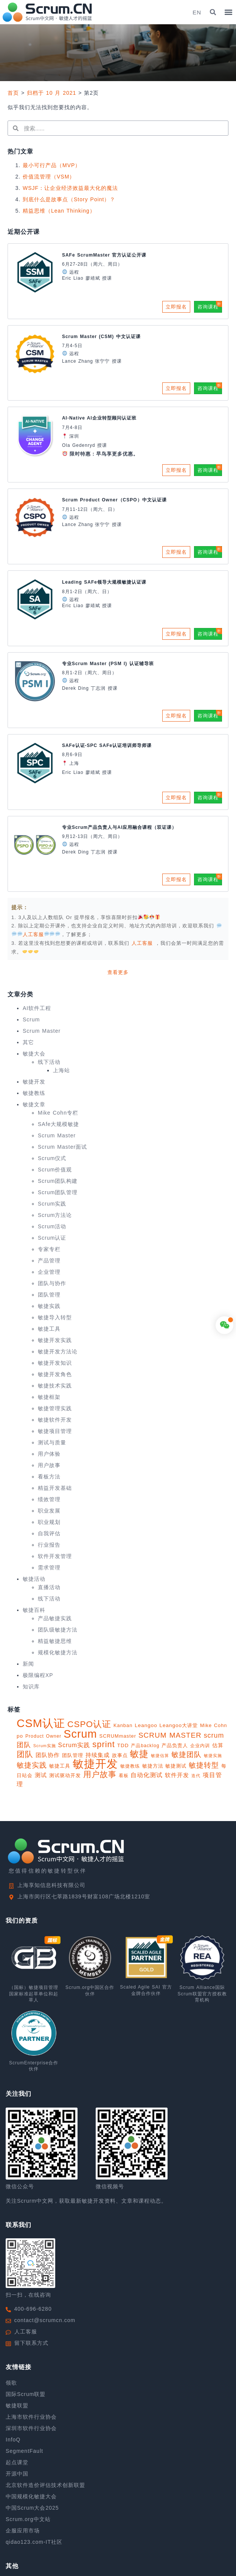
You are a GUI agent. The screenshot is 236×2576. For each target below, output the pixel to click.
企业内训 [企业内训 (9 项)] (200, 1745)
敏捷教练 (34, 1093)
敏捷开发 (34, 1082)
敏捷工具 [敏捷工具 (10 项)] (59, 1766)
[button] (213, 12)
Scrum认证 (52, 1238)
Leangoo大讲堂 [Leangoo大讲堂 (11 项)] (179, 1725)
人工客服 (143, 943)
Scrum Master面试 (62, 1147)
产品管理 (49, 1260)
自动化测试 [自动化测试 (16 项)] (146, 1775)
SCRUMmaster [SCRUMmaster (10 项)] (117, 1736)
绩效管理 (49, 1499)
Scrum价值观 (55, 1170)
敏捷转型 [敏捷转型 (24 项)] (204, 1765)
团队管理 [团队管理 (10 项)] (72, 1755)
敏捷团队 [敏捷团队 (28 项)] (186, 1754)
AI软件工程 (37, 1008)
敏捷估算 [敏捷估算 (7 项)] (160, 1755)
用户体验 (49, 1454)
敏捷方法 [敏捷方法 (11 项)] (152, 1766)
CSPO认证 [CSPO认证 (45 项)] (89, 1724)
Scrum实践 (52, 1204)
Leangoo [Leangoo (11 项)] (146, 1725)
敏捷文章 (34, 1104)
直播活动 (49, 1587)
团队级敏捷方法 (58, 1630)
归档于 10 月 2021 (51, 93)
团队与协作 (52, 1283)
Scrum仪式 (52, 1158)
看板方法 (49, 1477)
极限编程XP (38, 1675)
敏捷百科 (34, 1610)
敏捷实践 (49, 1306)
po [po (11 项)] (20, 1736)
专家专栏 (49, 1249)
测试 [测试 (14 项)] (41, 1775)
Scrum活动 (52, 1226)
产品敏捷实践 (55, 1618)
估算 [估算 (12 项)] (218, 1745)
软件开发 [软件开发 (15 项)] (177, 1775)
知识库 (31, 1686)
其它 (28, 1042)
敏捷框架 (49, 1397)
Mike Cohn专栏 (58, 1113)
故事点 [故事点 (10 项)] (120, 1755)
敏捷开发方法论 (58, 1351)
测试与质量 (52, 1442)
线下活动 (49, 1062)
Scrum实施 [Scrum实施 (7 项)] (44, 1745)
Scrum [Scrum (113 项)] (80, 1734)
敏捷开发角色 (55, 1374)
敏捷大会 (34, 1054)
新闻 (28, 1664)
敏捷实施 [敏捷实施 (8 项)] (213, 1755)
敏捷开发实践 (55, 1340)
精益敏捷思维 (55, 1641)
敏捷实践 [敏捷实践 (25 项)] (32, 1765)
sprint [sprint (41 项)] (103, 1744)
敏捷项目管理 (55, 1431)
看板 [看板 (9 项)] (124, 1775)
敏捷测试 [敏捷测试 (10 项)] (175, 1766)
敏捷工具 (49, 1329)
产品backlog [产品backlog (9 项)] (145, 1745)
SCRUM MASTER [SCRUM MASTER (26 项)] (170, 1735)
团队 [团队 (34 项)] (25, 1754)
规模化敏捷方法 (58, 1652)
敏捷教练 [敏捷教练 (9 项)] (130, 1766)
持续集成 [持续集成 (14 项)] (97, 1755)
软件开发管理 (55, 1556)
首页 (13, 93)
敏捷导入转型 (55, 1317)
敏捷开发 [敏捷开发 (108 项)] (95, 1764)
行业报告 (49, 1545)
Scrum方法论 (55, 1215)
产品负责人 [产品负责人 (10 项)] (174, 1745)
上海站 (61, 1070)
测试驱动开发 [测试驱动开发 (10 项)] (65, 1775)
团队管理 (49, 1295)
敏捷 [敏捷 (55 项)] (139, 1754)
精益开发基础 (55, 1488)
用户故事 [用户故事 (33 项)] (99, 1774)
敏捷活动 (34, 1579)
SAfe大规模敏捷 (58, 1124)
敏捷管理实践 (55, 1408)
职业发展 (49, 1511)
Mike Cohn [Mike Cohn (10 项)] (213, 1725)
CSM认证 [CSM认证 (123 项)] (41, 1723)
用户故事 (49, 1465)
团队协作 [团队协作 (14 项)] (48, 1755)
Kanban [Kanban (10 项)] (122, 1725)
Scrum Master (42, 1031)
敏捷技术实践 (55, 1386)
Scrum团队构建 (58, 1181)
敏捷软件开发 (55, 1420)
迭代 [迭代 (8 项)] (195, 1775)
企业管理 (49, 1272)
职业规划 (49, 1522)
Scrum (31, 1019)
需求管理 (49, 1567)
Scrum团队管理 (58, 1192)
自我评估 (49, 1533)
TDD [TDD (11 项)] (123, 1745)
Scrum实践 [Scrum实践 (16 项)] (74, 1745)
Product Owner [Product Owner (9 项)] (43, 1736)
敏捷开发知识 (55, 1363)
